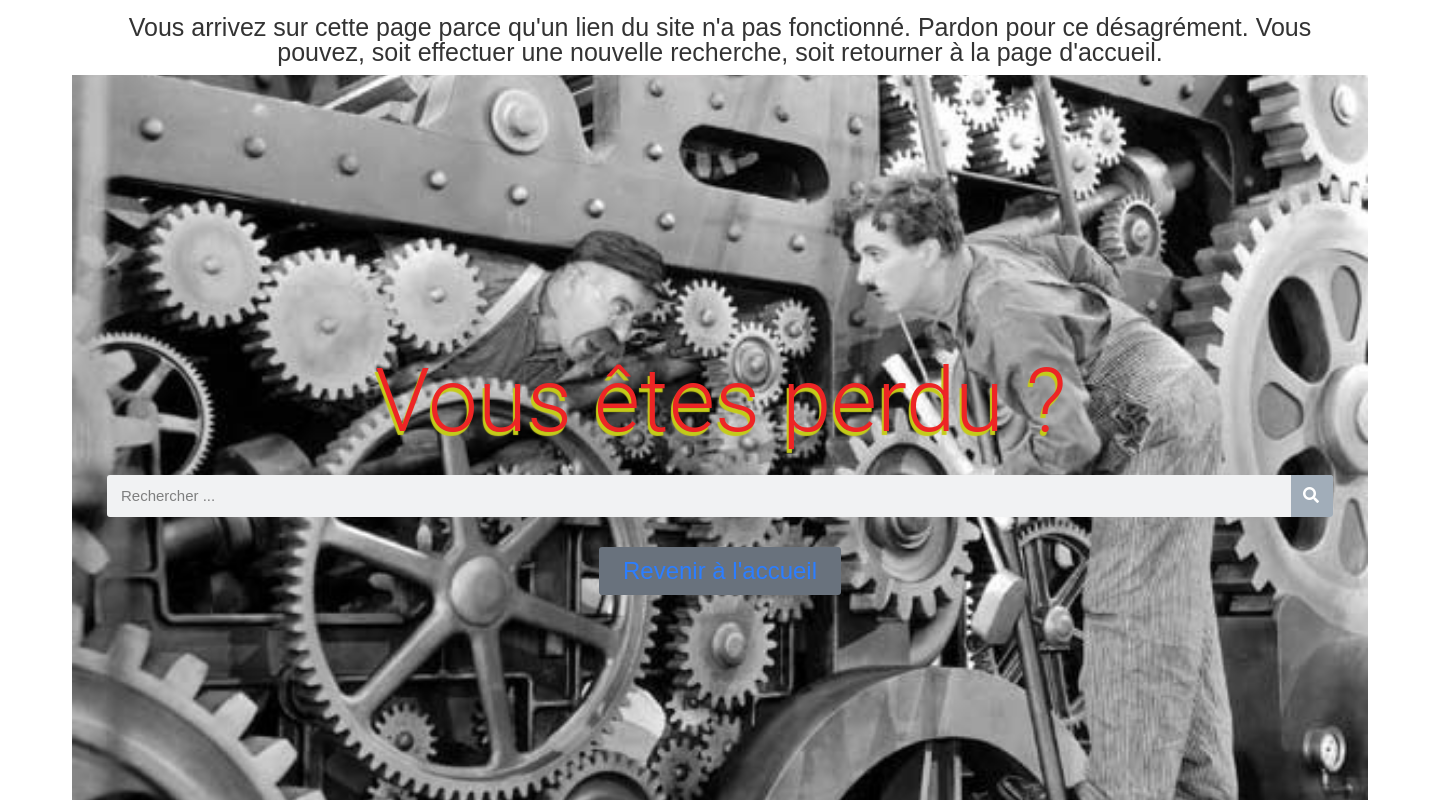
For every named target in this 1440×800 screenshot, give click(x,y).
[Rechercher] (1312, 496)
